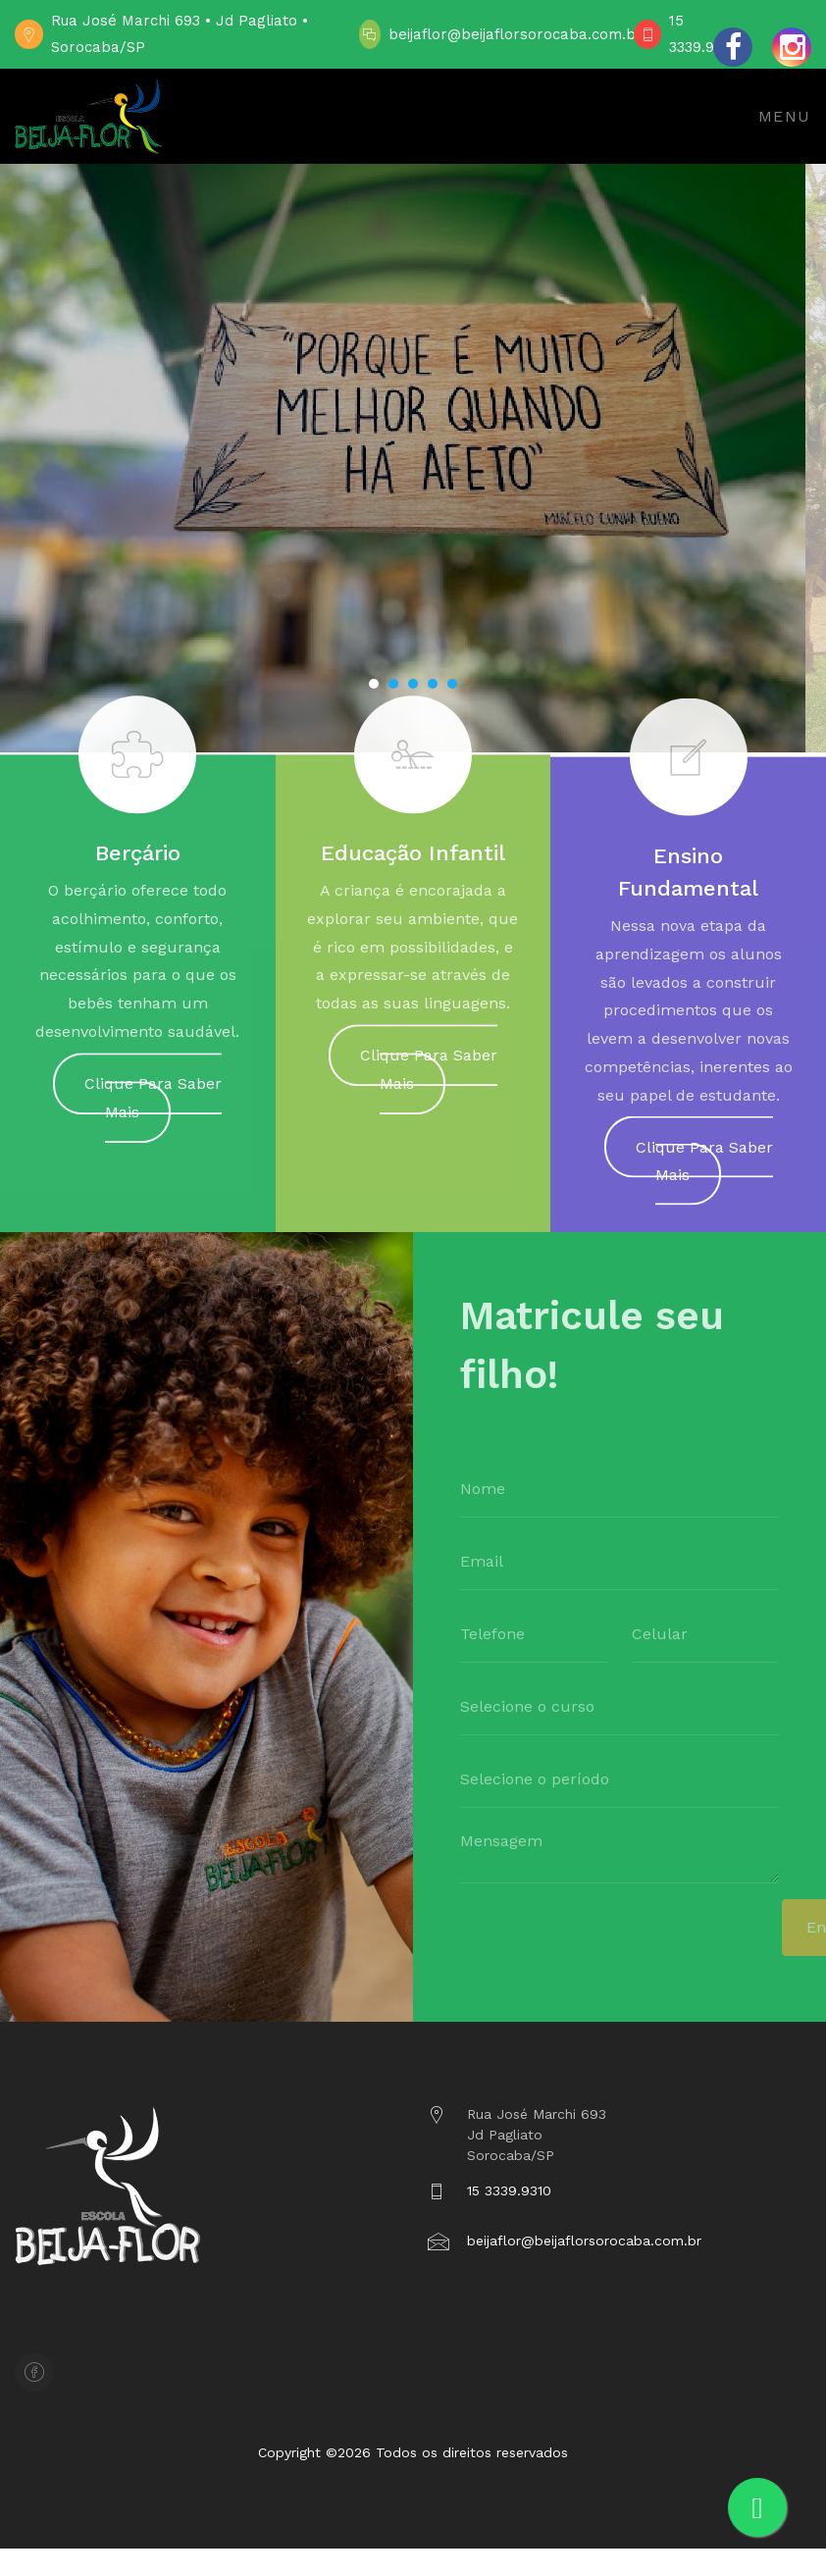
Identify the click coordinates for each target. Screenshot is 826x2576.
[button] (374, 684)
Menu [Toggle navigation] (784, 116)
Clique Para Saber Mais (153, 1106)
